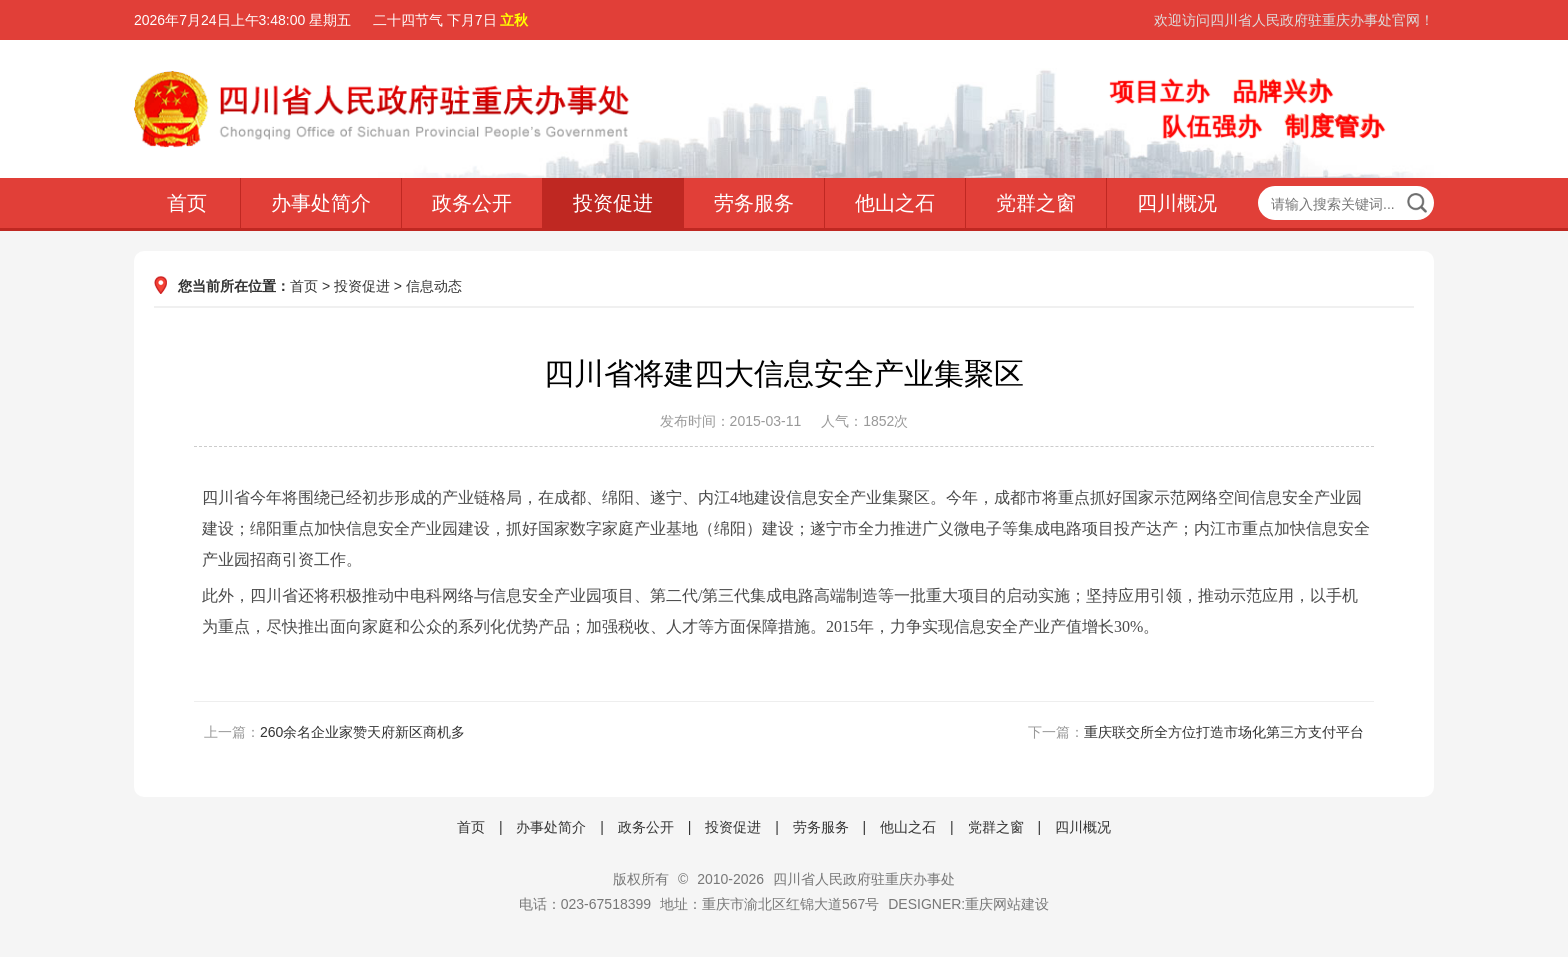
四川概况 (1177, 203)
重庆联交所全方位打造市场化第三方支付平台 (1224, 732)
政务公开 (472, 203)
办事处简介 (321, 203)
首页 (187, 203)
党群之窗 (1036, 203)
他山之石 (895, 203)
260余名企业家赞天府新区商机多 (362, 732)
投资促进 (613, 203)
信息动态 (434, 286)
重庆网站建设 (1007, 904)
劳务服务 (754, 203)
